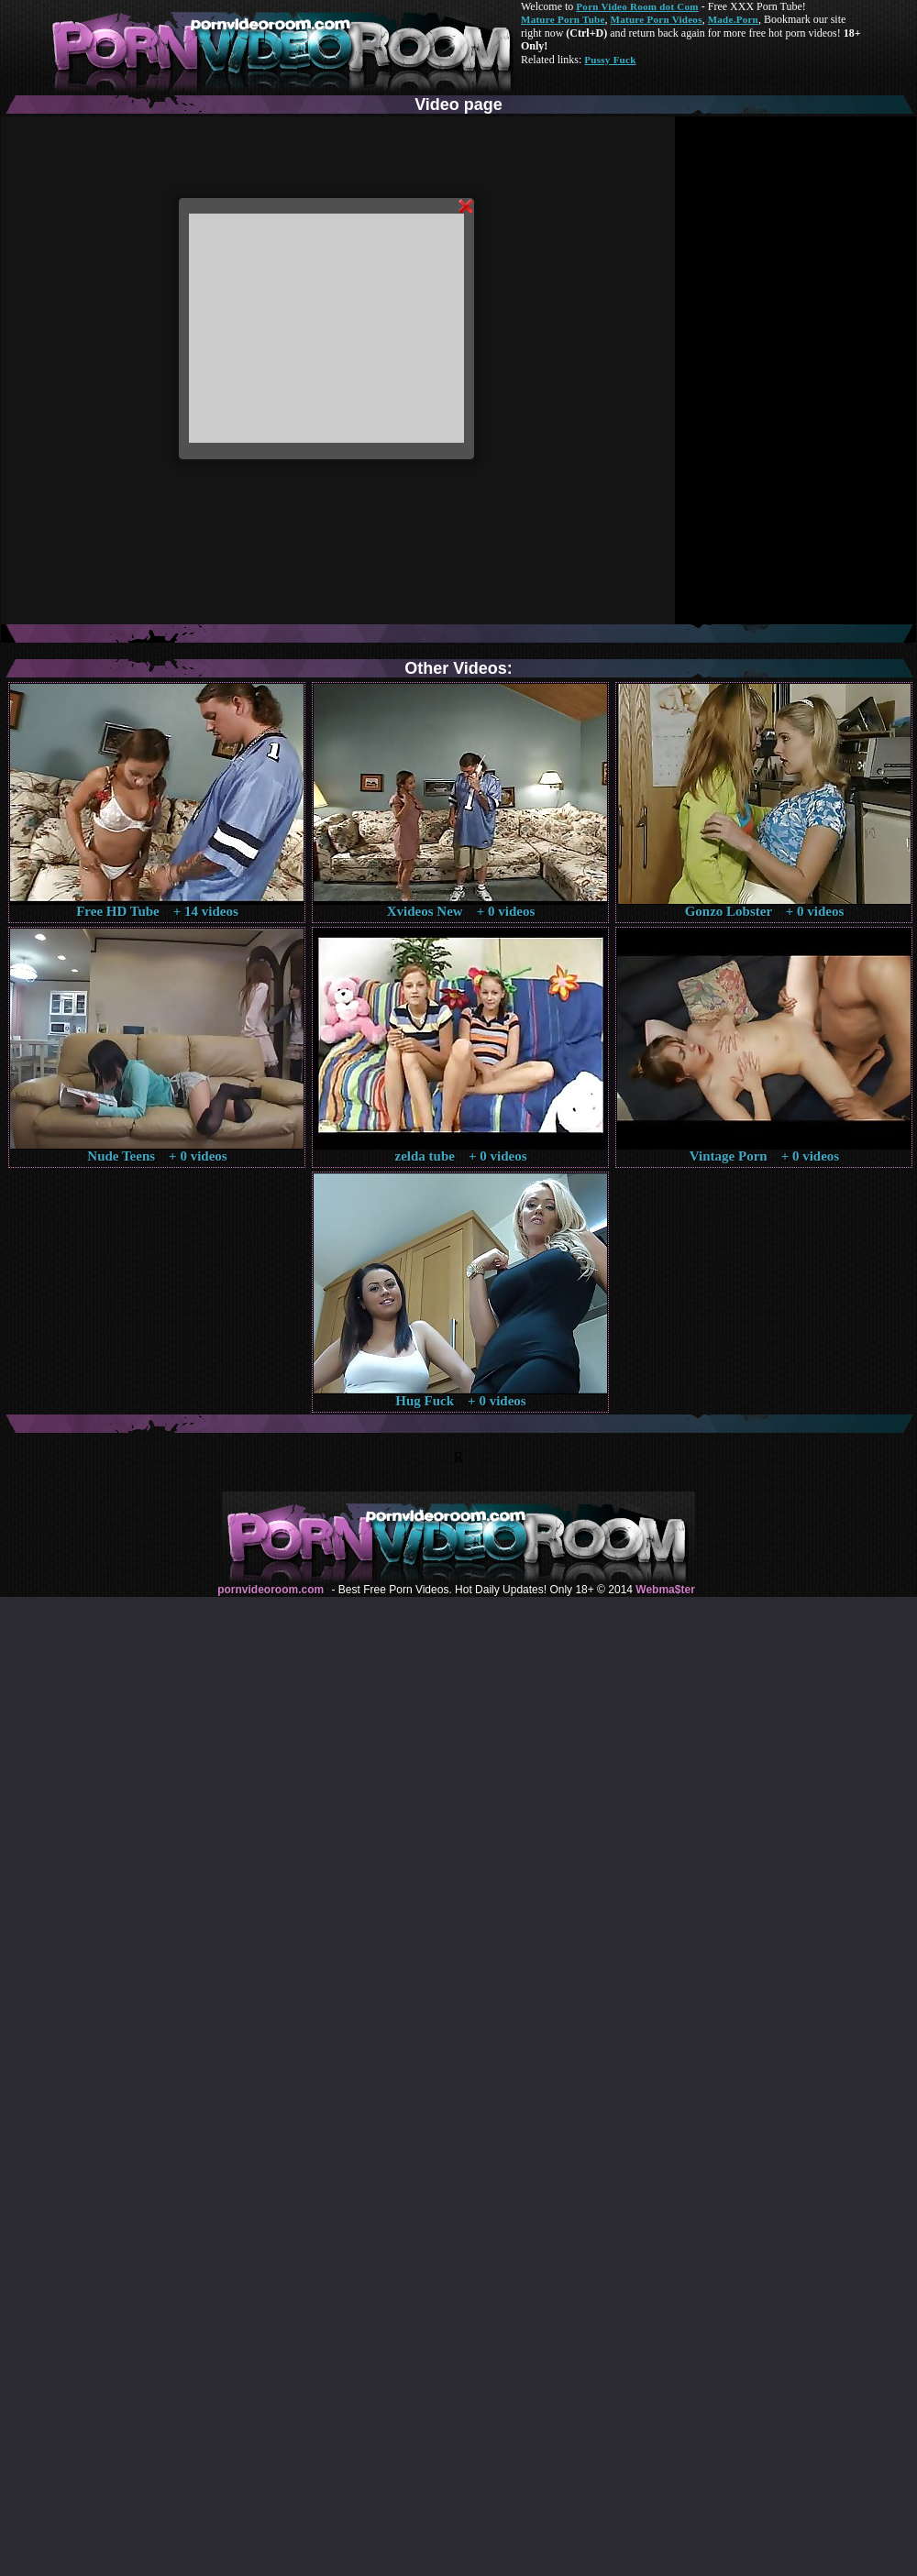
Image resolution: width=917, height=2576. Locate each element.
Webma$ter (664, 1589)
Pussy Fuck (609, 59)
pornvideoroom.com (270, 1589)
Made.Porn (733, 19)
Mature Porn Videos (656, 19)
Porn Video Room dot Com (637, 6)
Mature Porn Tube (563, 19)
